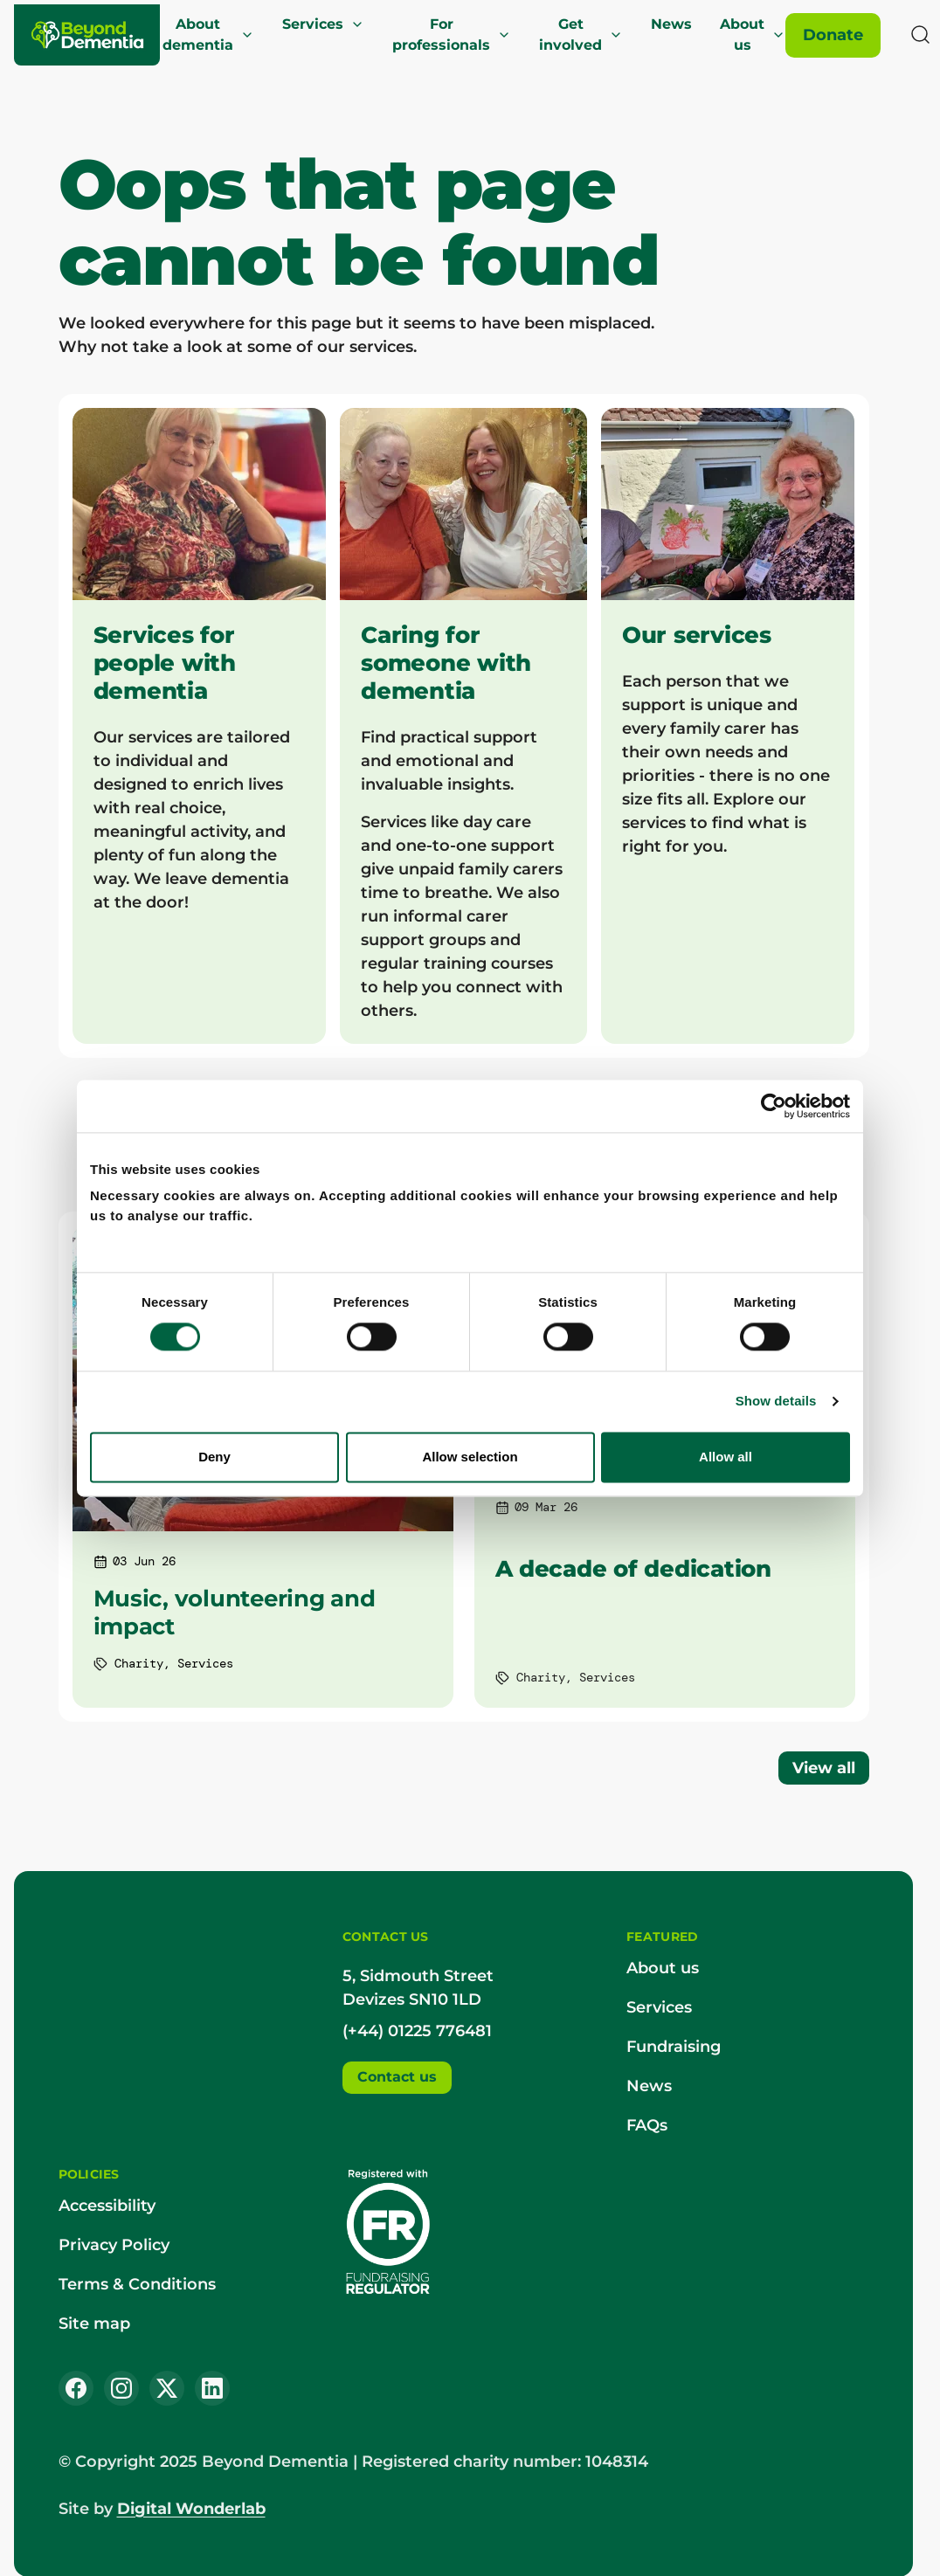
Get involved (581, 34)
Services (323, 24)
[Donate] (833, 35)
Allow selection (469, 1456)
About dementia (208, 34)
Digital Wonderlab (191, 2508)
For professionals (451, 34)
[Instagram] (121, 2388)
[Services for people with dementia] (200, 726)
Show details (776, 1401)
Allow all (725, 1456)
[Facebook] (76, 2388)
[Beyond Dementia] (88, 35)
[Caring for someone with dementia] (463, 726)
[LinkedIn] (212, 2388)
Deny (214, 1456)
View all (823, 1768)
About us (752, 34)
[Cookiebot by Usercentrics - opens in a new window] (773, 1106)
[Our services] (728, 726)
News (671, 24)
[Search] (921, 35)
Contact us (397, 2076)
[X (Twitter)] (166, 2388)
